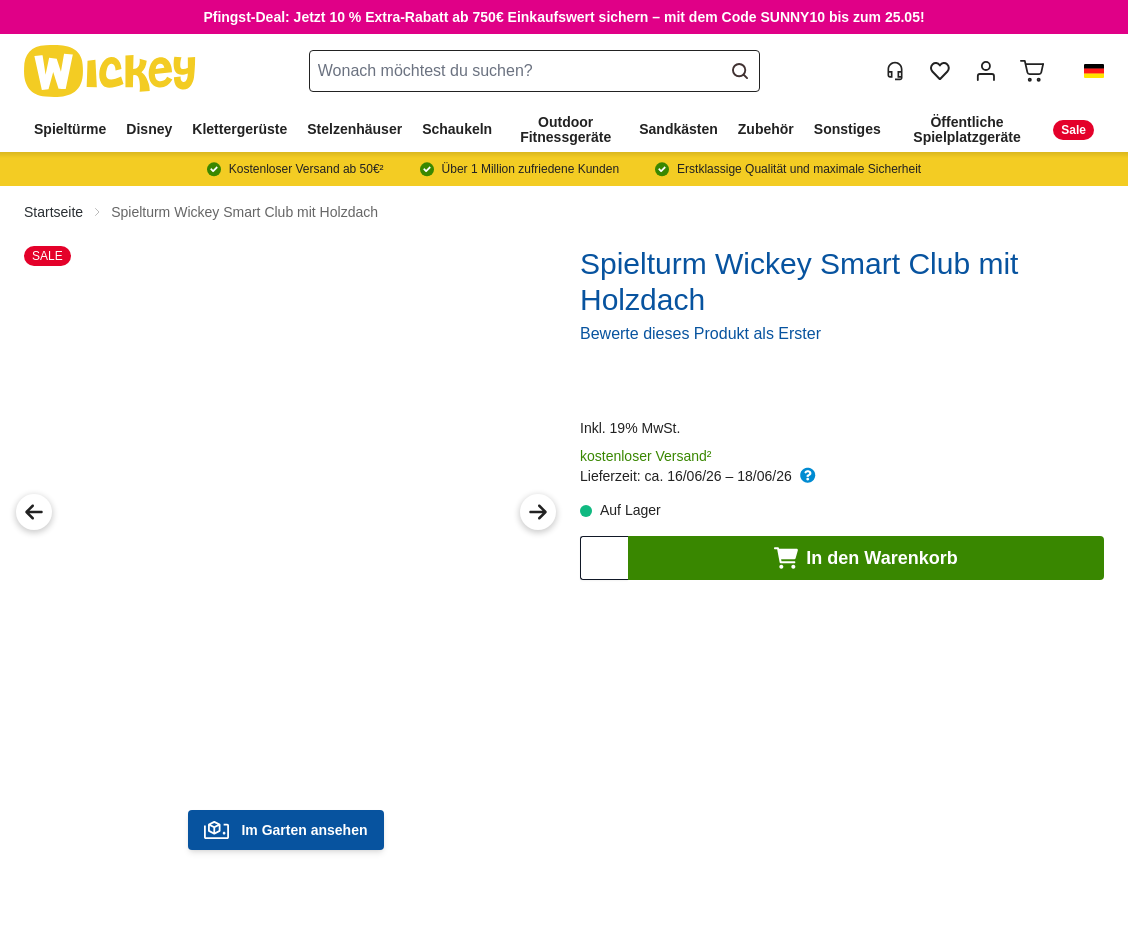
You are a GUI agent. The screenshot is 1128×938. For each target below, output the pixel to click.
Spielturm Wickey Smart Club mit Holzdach (244, 212)
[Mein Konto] (986, 71)
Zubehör (766, 129)
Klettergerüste (239, 129)
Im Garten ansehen (285, 830)
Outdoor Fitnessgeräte (565, 129)
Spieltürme (70, 129)
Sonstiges (847, 129)
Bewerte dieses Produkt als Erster (700, 333)
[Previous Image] (34, 512)
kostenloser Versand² (646, 456)
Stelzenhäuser (354, 129)
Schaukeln (457, 129)
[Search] (743, 71)
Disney (149, 129)
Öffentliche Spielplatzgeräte (966, 129)
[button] (1086, 71)
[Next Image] (538, 512)
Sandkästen (678, 129)
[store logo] (110, 71)
